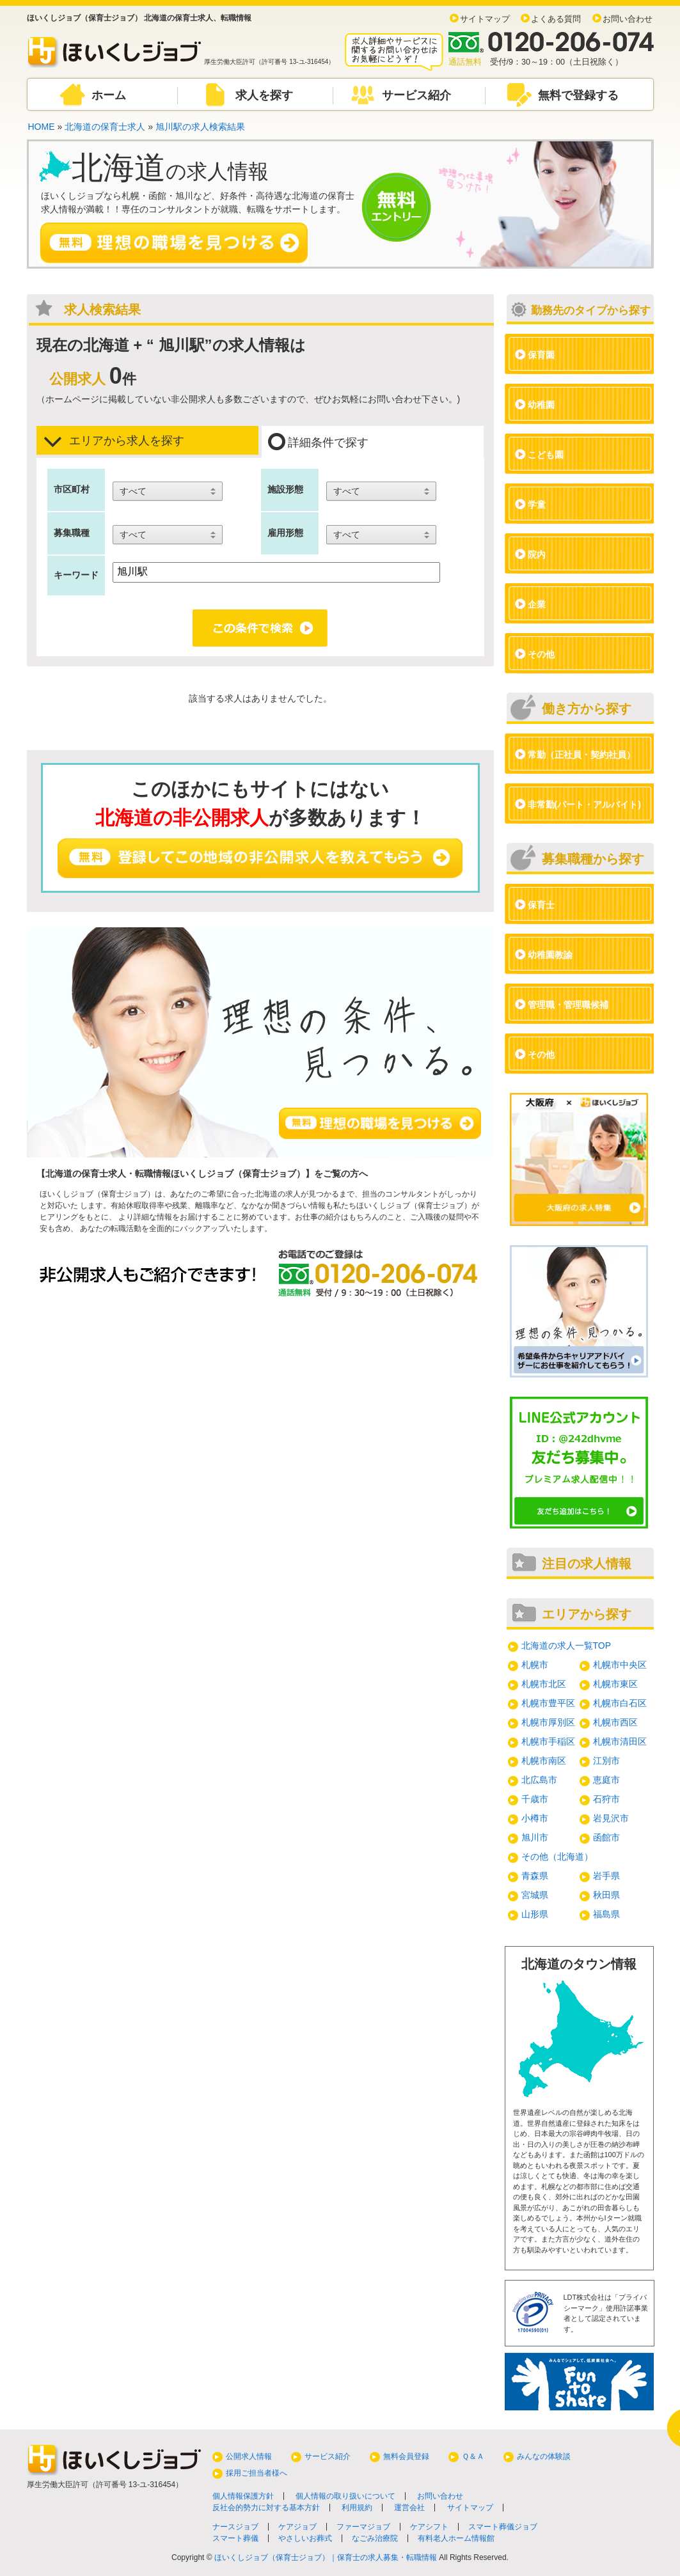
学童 (537, 504)
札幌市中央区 (620, 1665)
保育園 (541, 355)
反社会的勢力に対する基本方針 (266, 2507)
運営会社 (409, 2507)
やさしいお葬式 (305, 2538)
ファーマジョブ (363, 2527)
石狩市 (606, 1799)
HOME (41, 127)
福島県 (606, 1914)
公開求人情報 (249, 2456)
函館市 (606, 1837)
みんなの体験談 (544, 2456)
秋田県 (606, 1895)
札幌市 (534, 1665)
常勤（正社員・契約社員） (581, 755)
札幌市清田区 (620, 1741)
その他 (541, 654)
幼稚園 (541, 405)
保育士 (541, 905)
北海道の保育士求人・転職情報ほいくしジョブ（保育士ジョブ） (175, 1173)
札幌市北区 (543, 1684)
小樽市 (534, 1818)
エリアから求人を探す (113, 441)
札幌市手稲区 (548, 1741)
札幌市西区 (615, 1722)
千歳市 (534, 1799)
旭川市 (534, 1837)
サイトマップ (485, 19)
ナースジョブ (235, 2527)
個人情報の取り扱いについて (345, 2496)
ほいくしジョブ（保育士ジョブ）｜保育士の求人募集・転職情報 (325, 2557)
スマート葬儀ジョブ (502, 2527)
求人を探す (264, 95)
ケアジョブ (297, 2527)
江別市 (606, 1760)
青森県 (534, 1876)
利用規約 (357, 2507)
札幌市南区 (543, 1760)
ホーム (108, 95)
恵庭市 (606, 1780)
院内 (537, 554)
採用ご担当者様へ (256, 2473)
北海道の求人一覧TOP (566, 1645)
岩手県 (606, 1876)
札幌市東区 (615, 1684)
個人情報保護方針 (243, 2496)
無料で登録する (578, 95)
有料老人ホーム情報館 (456, 2538)
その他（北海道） (557, 1856)
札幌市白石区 (620, 1703)
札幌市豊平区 (548, 1703)
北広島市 (539, 1780)
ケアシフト (429, 2527)
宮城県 (534, 1895)
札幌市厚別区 (548, 1722)
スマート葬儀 (235, 2538)
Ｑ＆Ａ (473, 2456)
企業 (537, 604)
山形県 (534, 1914)
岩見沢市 (611, 1818)
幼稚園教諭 (550, 955)
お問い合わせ (627, 19)
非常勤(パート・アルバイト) (584, 804)
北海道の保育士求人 (105, 127)
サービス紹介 (416, 95)
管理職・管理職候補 (568, 1005)
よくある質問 (556, 19)
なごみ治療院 (375, 2538)
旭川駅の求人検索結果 (200, 127)
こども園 (546, 455)
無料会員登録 (406, 2456)
